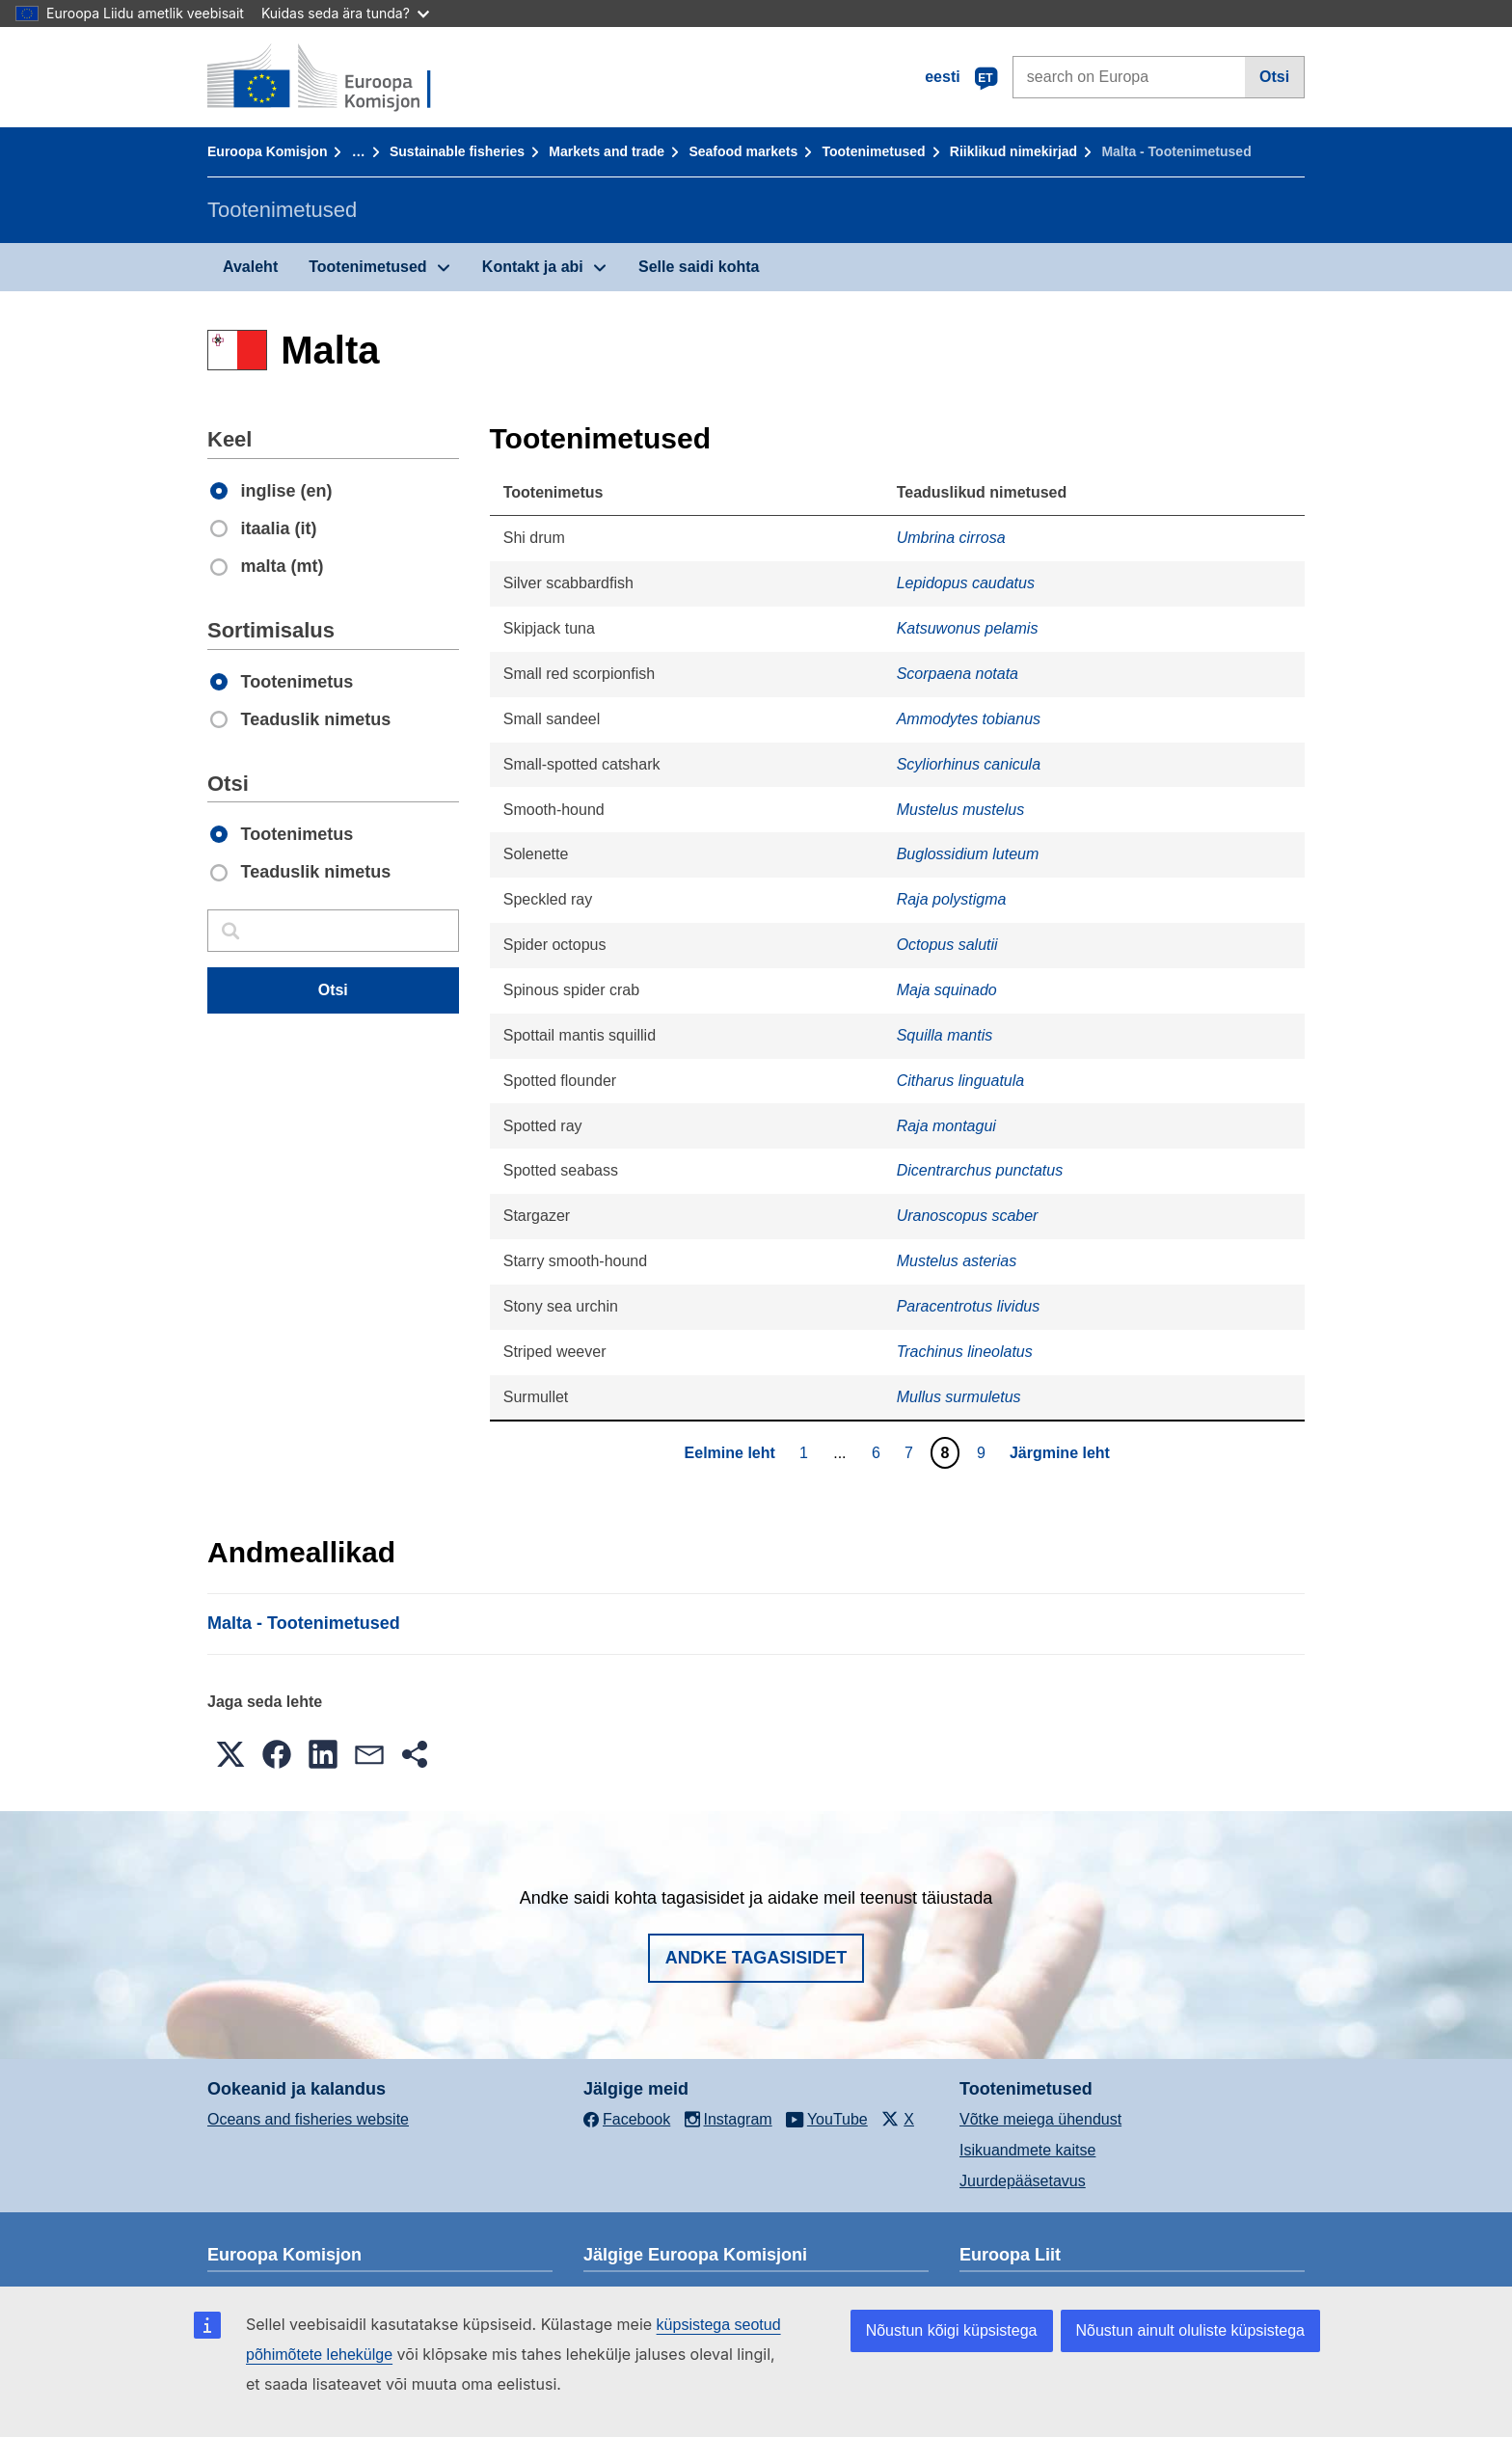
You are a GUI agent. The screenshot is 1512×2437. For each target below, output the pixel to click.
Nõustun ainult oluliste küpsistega (1190, 2330)
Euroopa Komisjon (267, 151)
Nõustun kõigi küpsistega (952, 2330)
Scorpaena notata (957, 673)
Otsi (1274, 76)
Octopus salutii (947, 944)
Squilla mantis (945, 1035)
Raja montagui (946, 1126)
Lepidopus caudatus (966, 583)
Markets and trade (606, 151)
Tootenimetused (874, 151)
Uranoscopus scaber (968, 1215)
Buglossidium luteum (968, 854)
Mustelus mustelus (961, 809)
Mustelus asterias (957, 1261)
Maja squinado (947, 990)
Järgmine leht (1060, 1453)
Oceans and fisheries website (308, 2119)
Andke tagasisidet (756, 1957)
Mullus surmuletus (959, 1397)
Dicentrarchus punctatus (980, 1170)
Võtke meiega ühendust (1040, 2119)
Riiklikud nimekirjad (1013, 151)
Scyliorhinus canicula (968, 764)
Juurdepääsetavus (1022, 2181)
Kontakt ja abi (532, 266)
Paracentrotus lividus (968, 1306)
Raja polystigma (952, 899)
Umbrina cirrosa (951, 537)
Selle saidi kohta (698, 266)
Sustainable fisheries (457, 151)
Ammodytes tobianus (968, 719)
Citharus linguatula (961, 1080)
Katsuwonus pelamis (968, 628)
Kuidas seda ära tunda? (345, 13)
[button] (230, 1754)
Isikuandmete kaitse (1027, 2150)
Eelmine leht (730, 1453)
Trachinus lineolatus (965, 1351)
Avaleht (250, 266)
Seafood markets (742, 151)
